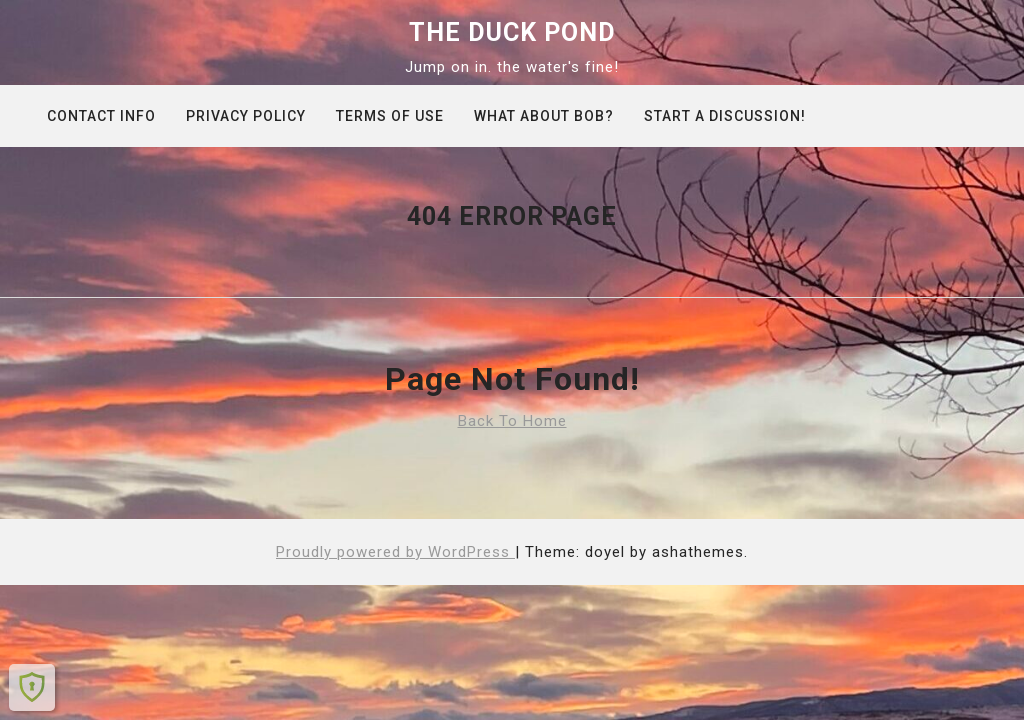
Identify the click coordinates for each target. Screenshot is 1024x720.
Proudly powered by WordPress (395, 552)
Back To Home (512, 421)
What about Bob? (544, 116)
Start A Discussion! (725, 116)
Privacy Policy (246, 116)
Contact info (101, 116)
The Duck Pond (512, 32)
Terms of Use (390, 116)
